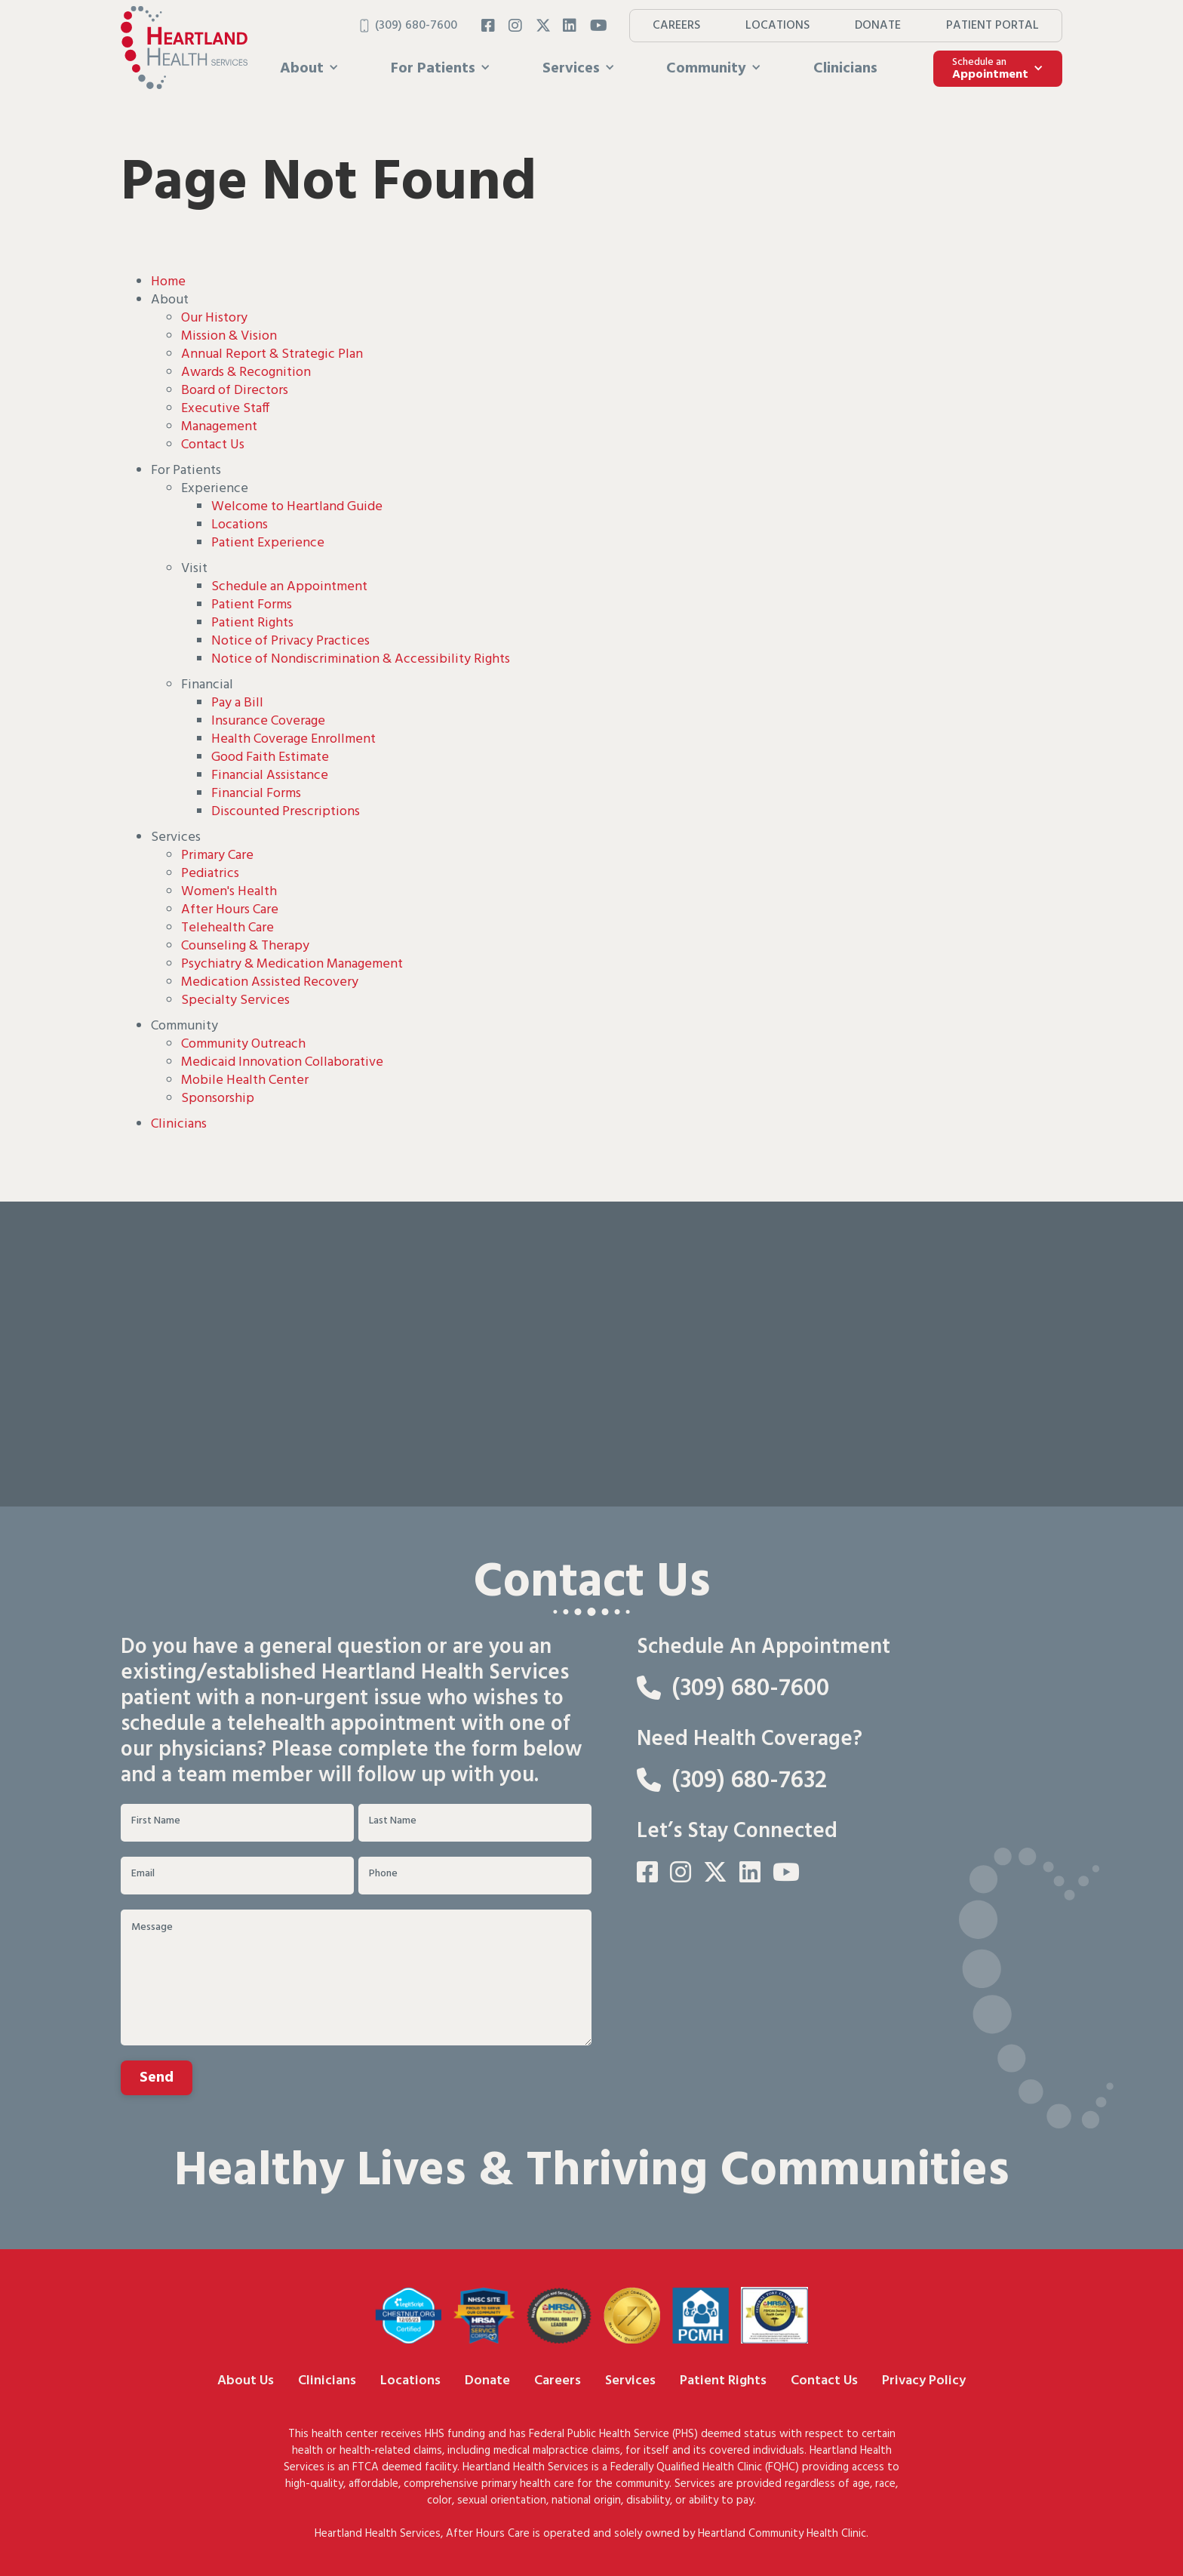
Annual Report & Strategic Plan (272, 354)
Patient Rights (252, 623)
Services (630, 2381)
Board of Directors (234, 391)
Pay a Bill (237, 703)
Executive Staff (225, 409)
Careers (557, 2381)
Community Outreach (243, 1044)
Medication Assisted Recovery (269, 982)
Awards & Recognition (246, 372)
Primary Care (217, 855)
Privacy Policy (924, 2381)
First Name (155, 1821)
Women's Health (229, 892)
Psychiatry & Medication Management (292, 964)
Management (219, 427)
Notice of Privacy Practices (290, 641)
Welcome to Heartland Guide (297, 507)
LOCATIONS (777, 25)
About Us (245, 2381)
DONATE (878, 25)
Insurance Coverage (268, 721)
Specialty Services (235, 1000)
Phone (383, 1874)
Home (168, 282)
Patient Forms (251, 605)
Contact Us (212, 445)
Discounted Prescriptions (285, 812)
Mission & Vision (229, 336)
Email (143, 1874)
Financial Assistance (269, 775)
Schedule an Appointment (289, 587)
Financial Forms (256, 794)
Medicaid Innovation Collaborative (282, 1062)
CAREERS (676, 25)
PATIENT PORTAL (992, 25)
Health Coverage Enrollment (293, 739)
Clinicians (845, 69)
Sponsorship (217, 1098)
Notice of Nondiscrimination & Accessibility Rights (360, 659)
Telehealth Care (227, 928)
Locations (239, 525)
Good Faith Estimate (270, 757)
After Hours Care (229, 910)
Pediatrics (210, 874)
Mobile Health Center (245, 1080)
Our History (214, 318)
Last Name (392, 1821)
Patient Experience (267, 543)
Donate (487, 2381)
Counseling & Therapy (245, 946)
